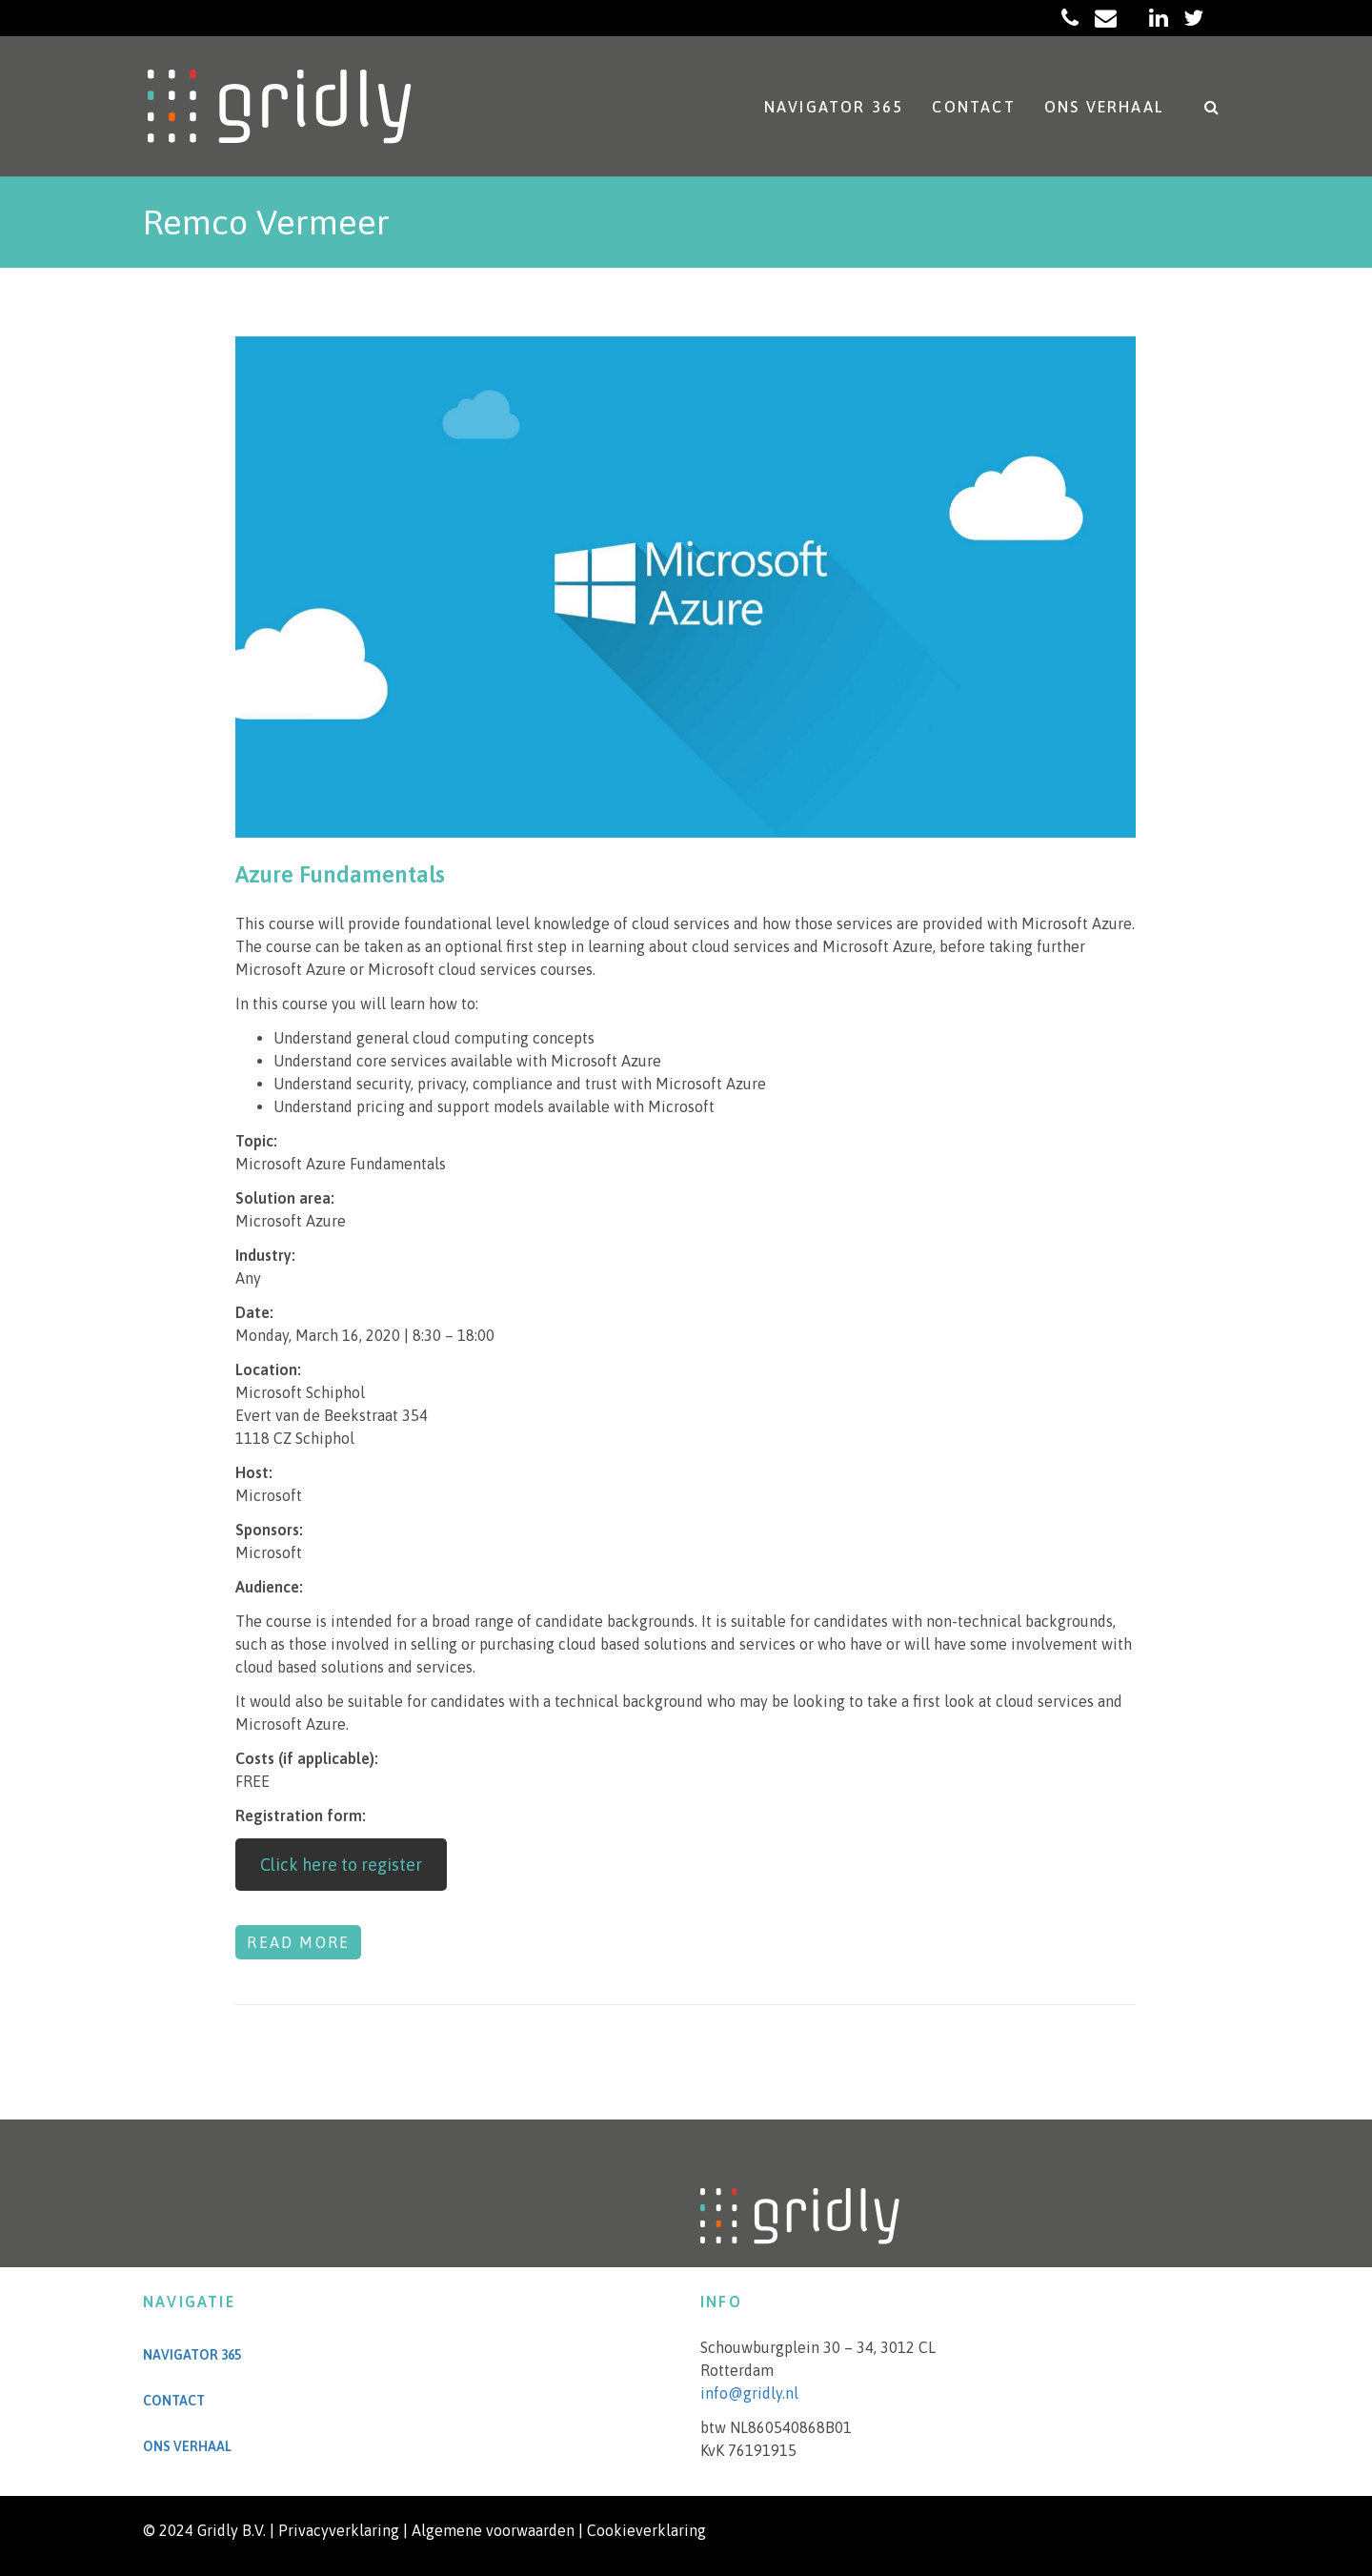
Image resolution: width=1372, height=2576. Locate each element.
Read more (298, 1942)
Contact (973, 106)
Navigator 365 (834, 106)
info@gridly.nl (749, 2393)
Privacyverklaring (338, 2530)
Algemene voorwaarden (493, 2530)
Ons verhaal (1104, 106)
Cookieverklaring (646, 2530)
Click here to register (341, 1865)
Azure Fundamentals (340, 874)
